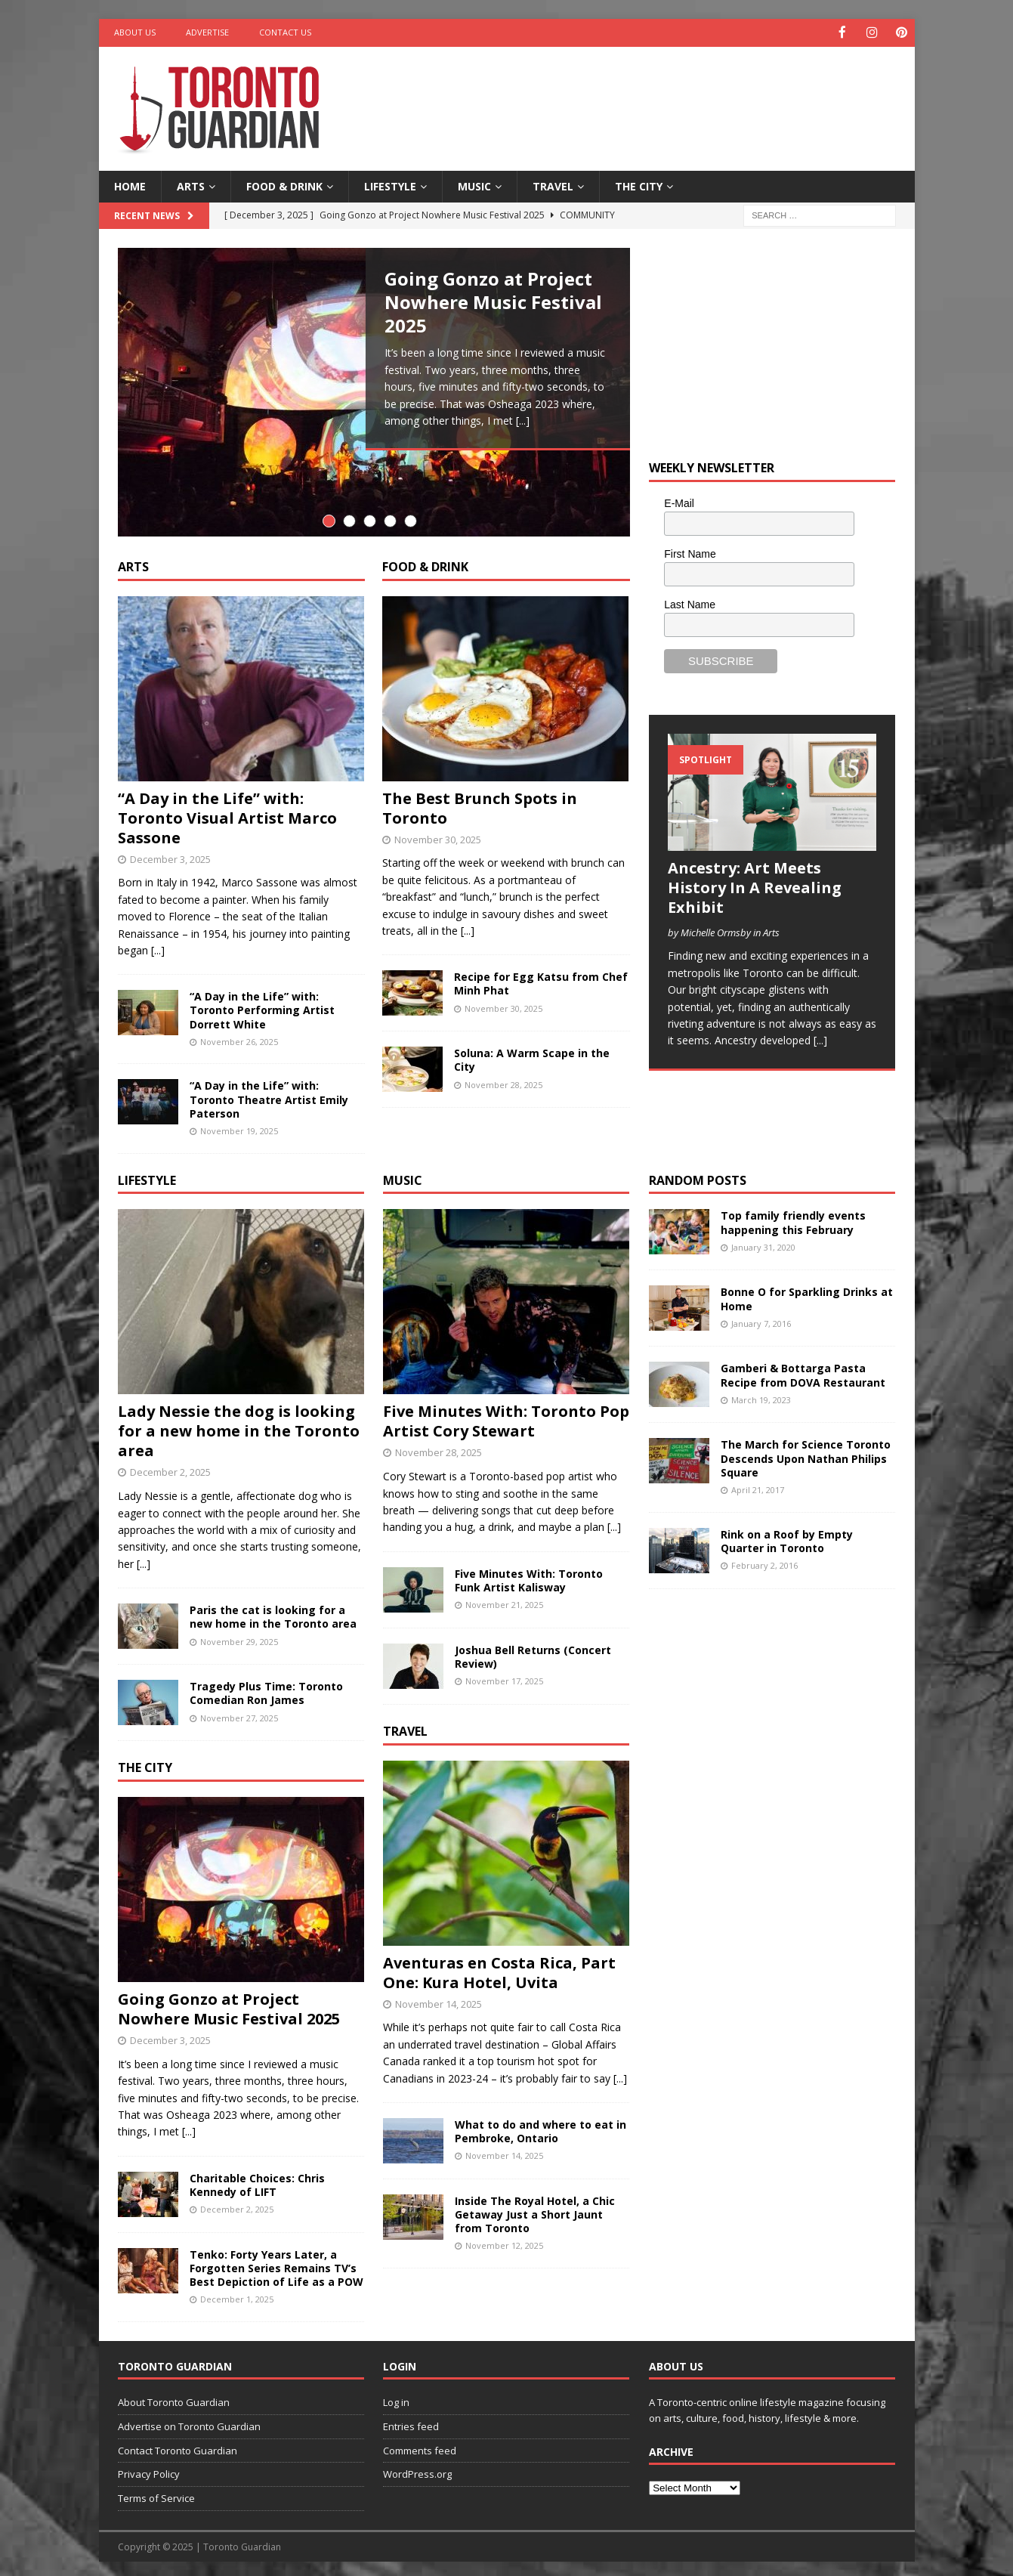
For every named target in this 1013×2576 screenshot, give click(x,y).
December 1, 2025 (236, 2294)
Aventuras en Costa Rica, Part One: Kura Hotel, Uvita (499, 1967)
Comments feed (419, 2445)
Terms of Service (156, 2493)
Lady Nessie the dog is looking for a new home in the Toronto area (239, 1426)
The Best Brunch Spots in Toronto (479, 803)
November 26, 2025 (239, 1037)
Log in (396, 2397)
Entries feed (411, 2422)
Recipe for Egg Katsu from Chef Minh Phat (541, 979)
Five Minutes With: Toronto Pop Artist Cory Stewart (506, 1416)
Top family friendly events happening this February (793, 1218)
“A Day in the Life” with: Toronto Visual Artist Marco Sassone (227, 813)
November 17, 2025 (504, 1676)
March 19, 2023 (761, 1394)
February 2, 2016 (764, 1560)
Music (474, 185)
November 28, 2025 (503, 1079)
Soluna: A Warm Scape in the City (532, 1055)
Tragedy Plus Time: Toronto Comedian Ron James (266, 1688)
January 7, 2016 (761, 1318)
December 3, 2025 (170, 854)
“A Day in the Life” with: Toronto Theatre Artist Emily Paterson (269, 1094)
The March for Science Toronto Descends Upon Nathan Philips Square (806, 1453)
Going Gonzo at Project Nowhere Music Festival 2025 (493, 300)
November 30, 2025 (437, 834)
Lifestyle (390, 185)
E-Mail (679, 502)
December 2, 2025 (170, 1467)
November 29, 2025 (239, 1636)
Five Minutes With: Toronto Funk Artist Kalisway (529, 1575)
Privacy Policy (149, 2469)
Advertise (207, 32)
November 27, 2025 (239, 1712)
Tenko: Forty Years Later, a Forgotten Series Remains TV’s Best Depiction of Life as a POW (276, 2263)
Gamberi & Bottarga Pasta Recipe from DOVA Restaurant (803, 1370)
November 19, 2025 (239, 1126)
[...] (523, 420)
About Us (135, 32)
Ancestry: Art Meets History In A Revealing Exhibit (755, 886)
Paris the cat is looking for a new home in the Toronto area (273, 1612)
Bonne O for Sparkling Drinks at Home (807, 1294)
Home (130, 185)
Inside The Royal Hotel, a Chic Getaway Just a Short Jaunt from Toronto (535, 2210)
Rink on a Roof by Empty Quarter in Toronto (787, 1536)
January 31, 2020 (763, 1242)
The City (638, 185)
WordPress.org (417, 2469)
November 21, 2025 (504, 1600)
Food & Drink (284, 185)
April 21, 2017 (757, 1485)
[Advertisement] (652, 94)
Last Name (689, 603)
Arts (191, 185)
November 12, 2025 (504, 2241)
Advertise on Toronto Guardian (189, 2422)
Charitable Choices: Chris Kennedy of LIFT (257, 2180)
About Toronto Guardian (174, 2397)
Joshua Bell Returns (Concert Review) (533, 1651)
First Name (689, 552)
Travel (553, 185)
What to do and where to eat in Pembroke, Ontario (540, 2127)
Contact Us (285, 32)
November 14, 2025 (438, 1998)
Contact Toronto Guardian (177, 2445)
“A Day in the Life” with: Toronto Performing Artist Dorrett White (262, 1005)
